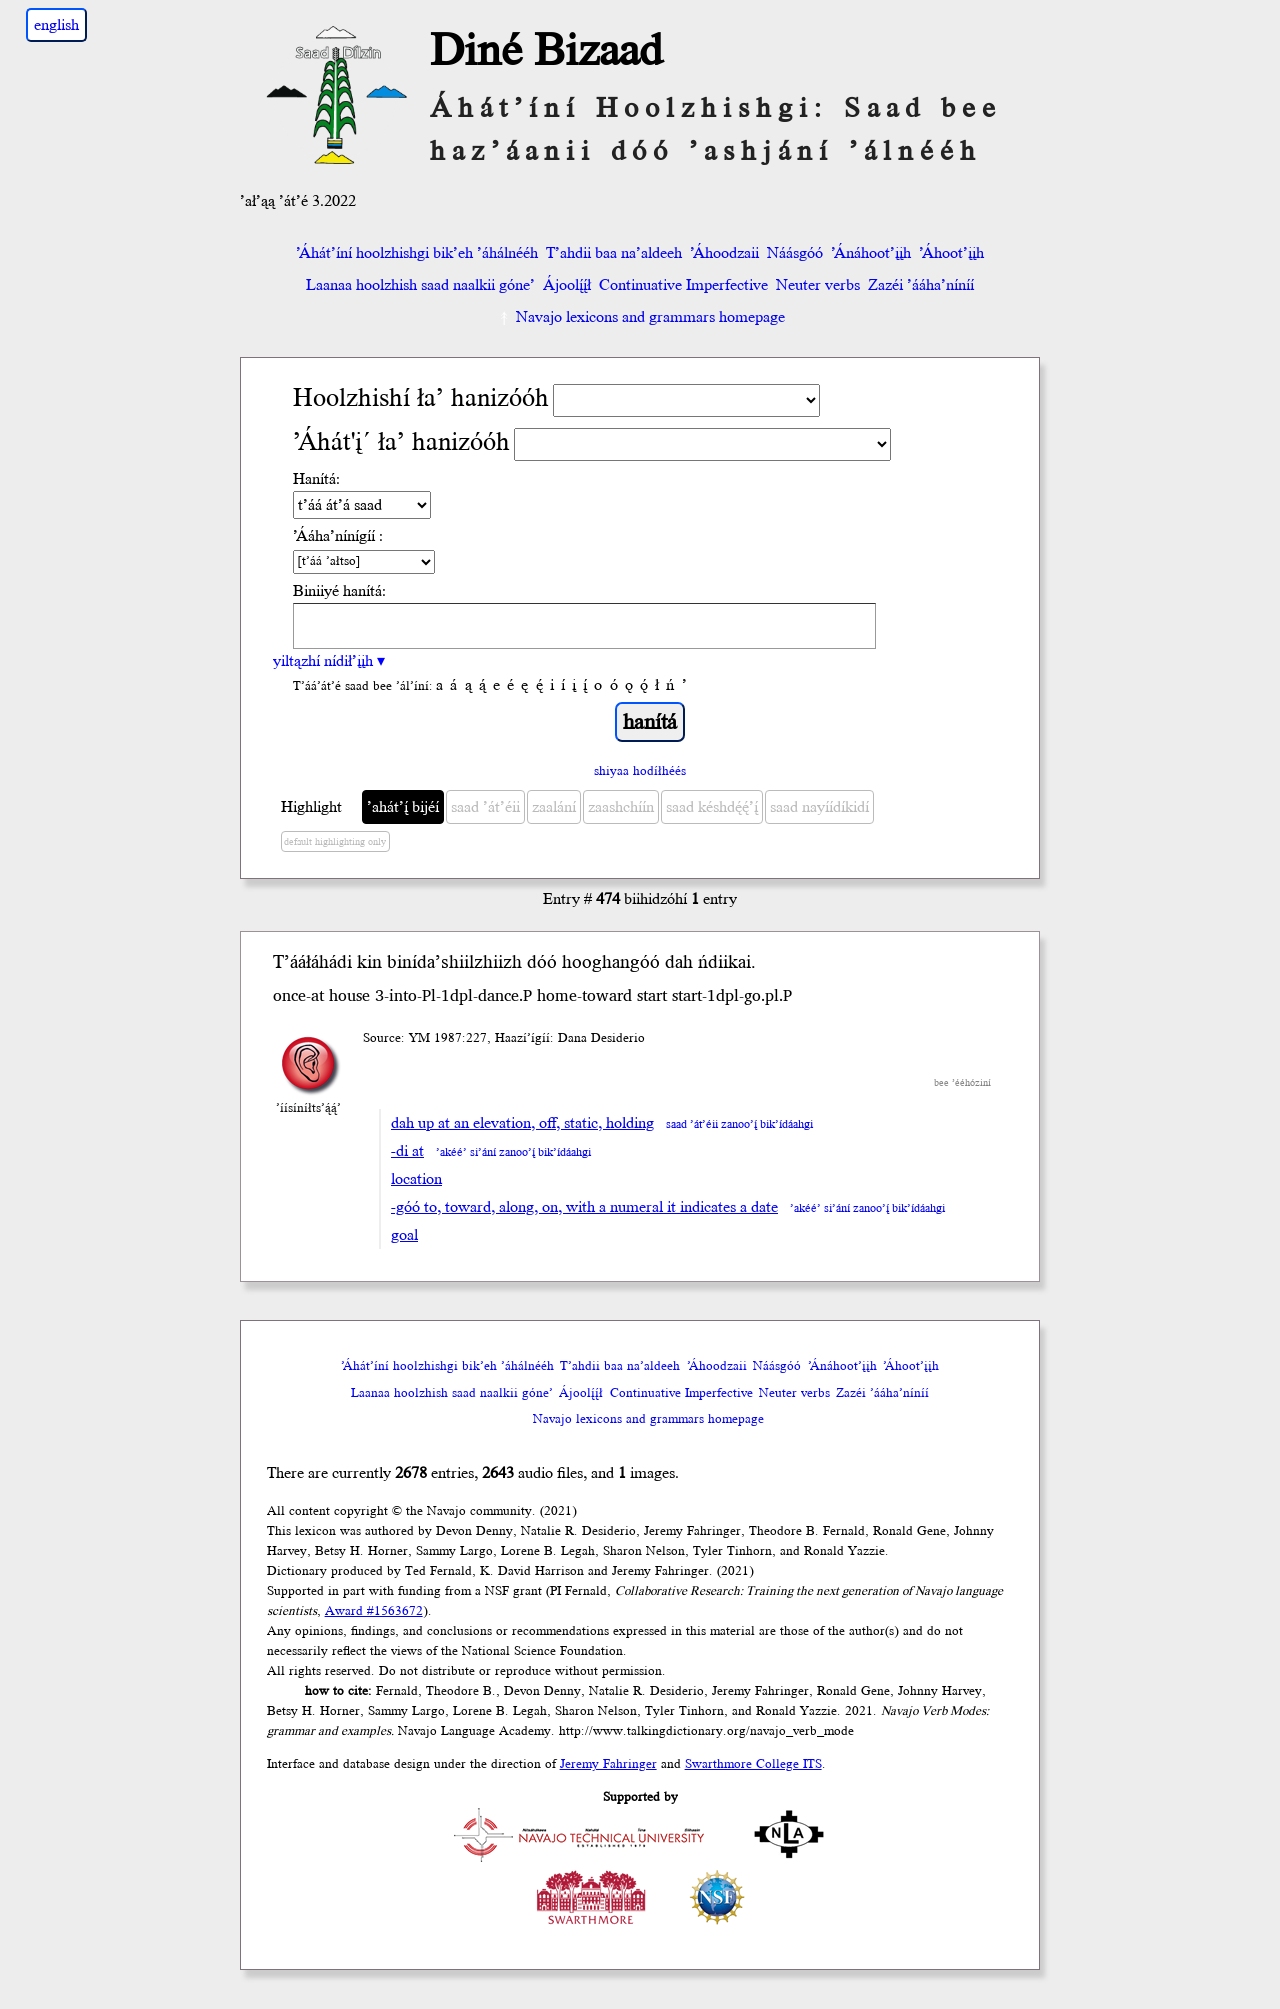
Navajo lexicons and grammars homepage (640, 317)
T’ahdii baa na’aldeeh (614, 253)
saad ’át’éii (485, 807)
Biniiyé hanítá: (339, 591)
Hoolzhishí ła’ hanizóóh (421, 398)
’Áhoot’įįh (951, 253)
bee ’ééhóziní (962, 1083)
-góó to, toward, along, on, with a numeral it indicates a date (584, 1207)
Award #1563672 (374, 1611)
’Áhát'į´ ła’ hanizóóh (401, 442)
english (56, 25)
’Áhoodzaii (724, 253)
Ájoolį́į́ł (567, 285)
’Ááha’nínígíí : (338, 536)
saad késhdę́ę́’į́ (712, 807)
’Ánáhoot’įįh (871, 253)
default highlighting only (335, 842)
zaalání (554, 807)
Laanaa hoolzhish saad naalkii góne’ (420, 285)
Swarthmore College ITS (753, 1764)
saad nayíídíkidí (819, 807)
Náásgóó (795, 253)
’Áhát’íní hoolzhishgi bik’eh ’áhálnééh (417, 253)
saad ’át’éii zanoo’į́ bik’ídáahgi (739, 1124)
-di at (407, 1151)
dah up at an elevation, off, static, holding (522, 1123)
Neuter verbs (818, 285)
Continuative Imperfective (683, 285)
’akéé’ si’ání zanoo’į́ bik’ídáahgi (513, 1152)
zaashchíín (621, 807)
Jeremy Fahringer (608, 1764)
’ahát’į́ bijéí (403, 807)
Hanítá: (316, 479)
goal (404, 1235)
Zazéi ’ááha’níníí (921, 285)
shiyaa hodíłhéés (640, 771)
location (416, 1179)
